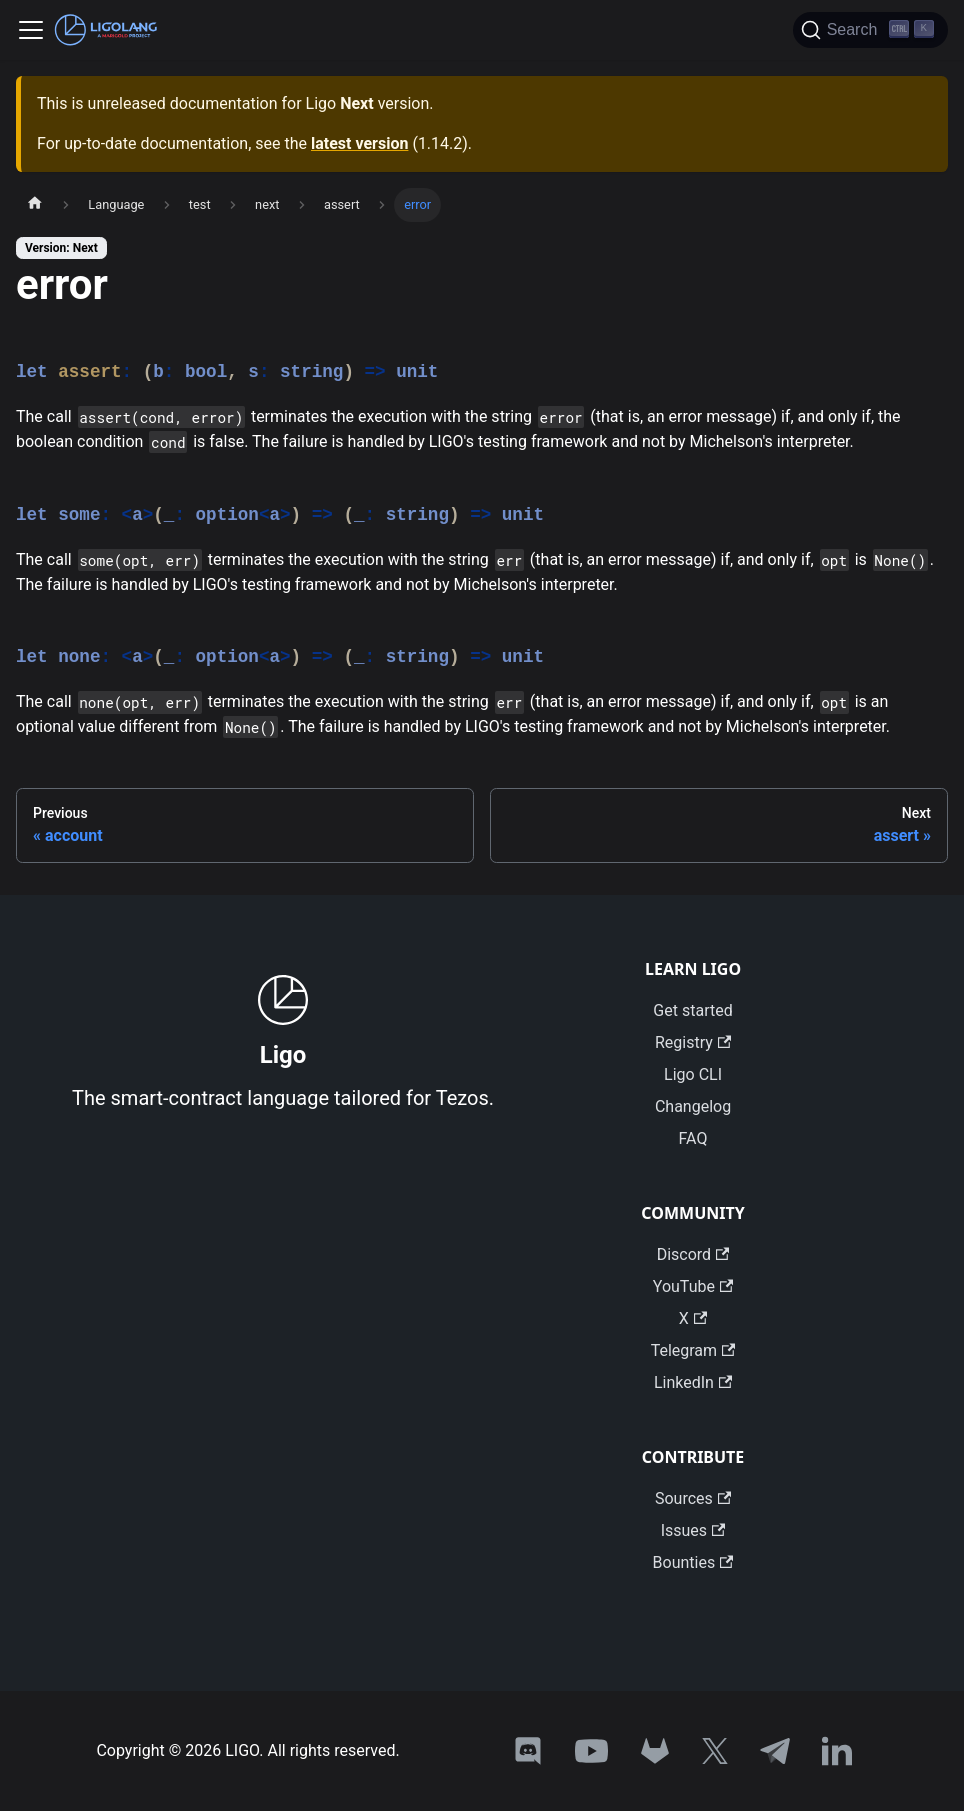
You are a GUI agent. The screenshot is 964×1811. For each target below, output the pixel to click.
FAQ (693, 1138)
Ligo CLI (693, 1074)
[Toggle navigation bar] (31, 30)
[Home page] (35, 205)
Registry (693, 1042)
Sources (693, 1498)
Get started (692, 1010)
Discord (693, 1254)
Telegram (693, 1350)
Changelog (693, 1106)
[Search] (870, 30)
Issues (693, 1530)
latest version (359, 143)
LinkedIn (693, 1382)
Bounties (693, 1562)
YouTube (693, 1286)
